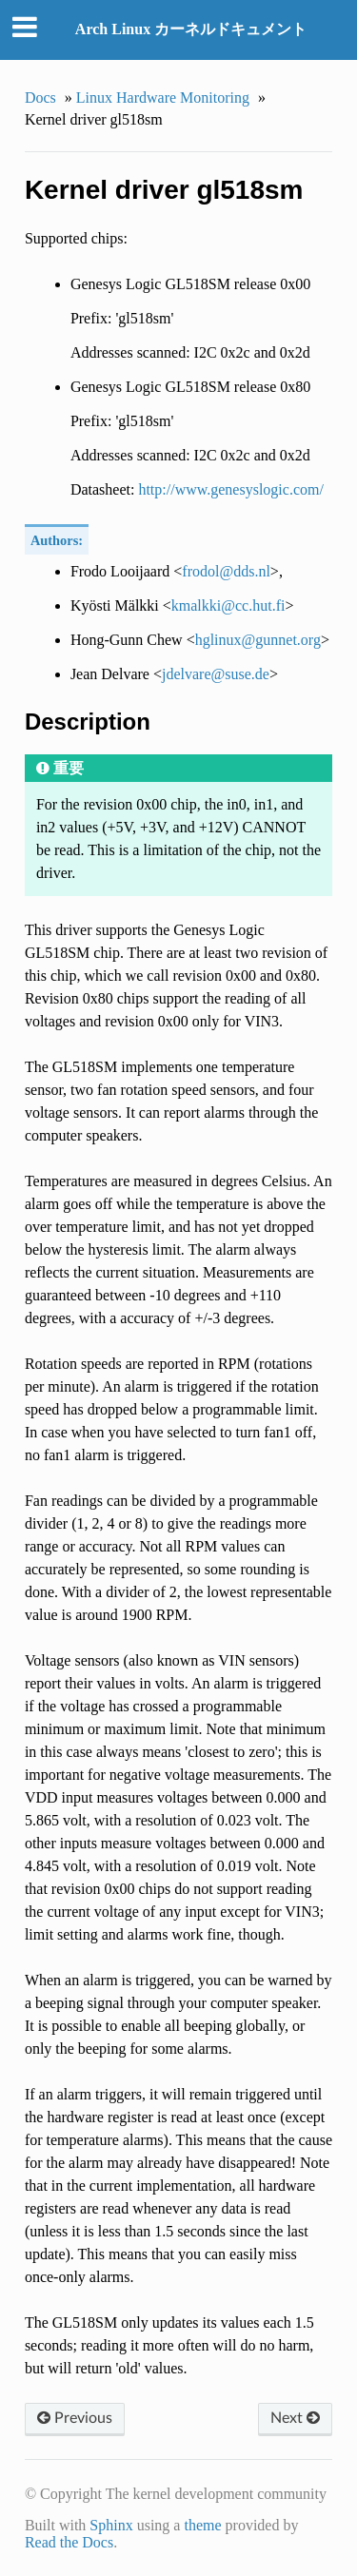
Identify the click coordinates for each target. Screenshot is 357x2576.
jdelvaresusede (215, 674)
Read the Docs (69, 2542)
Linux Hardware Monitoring (162, 97)
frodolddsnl (226, 571)
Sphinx (110, 2525)
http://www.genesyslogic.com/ (231, 489)
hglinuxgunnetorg (258, 640)
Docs (40, 97)
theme (202, 2525)
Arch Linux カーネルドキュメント (191, 29)
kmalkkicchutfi (228, 605)
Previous (74, 2418)
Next (295, 2418)
